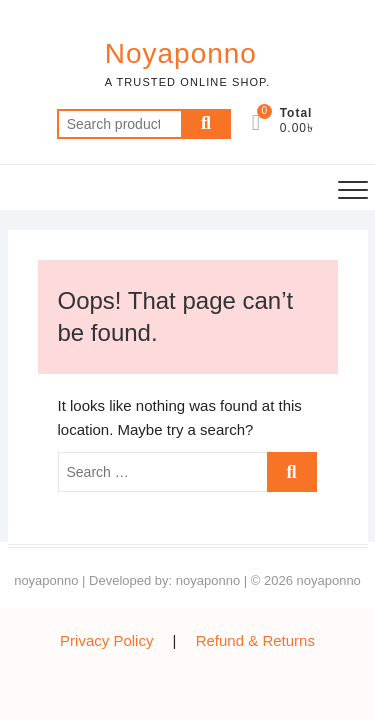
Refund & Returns (255, 640)
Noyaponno (181, 53)
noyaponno (46, 580)
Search (206, 124)
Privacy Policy (106, 640)
